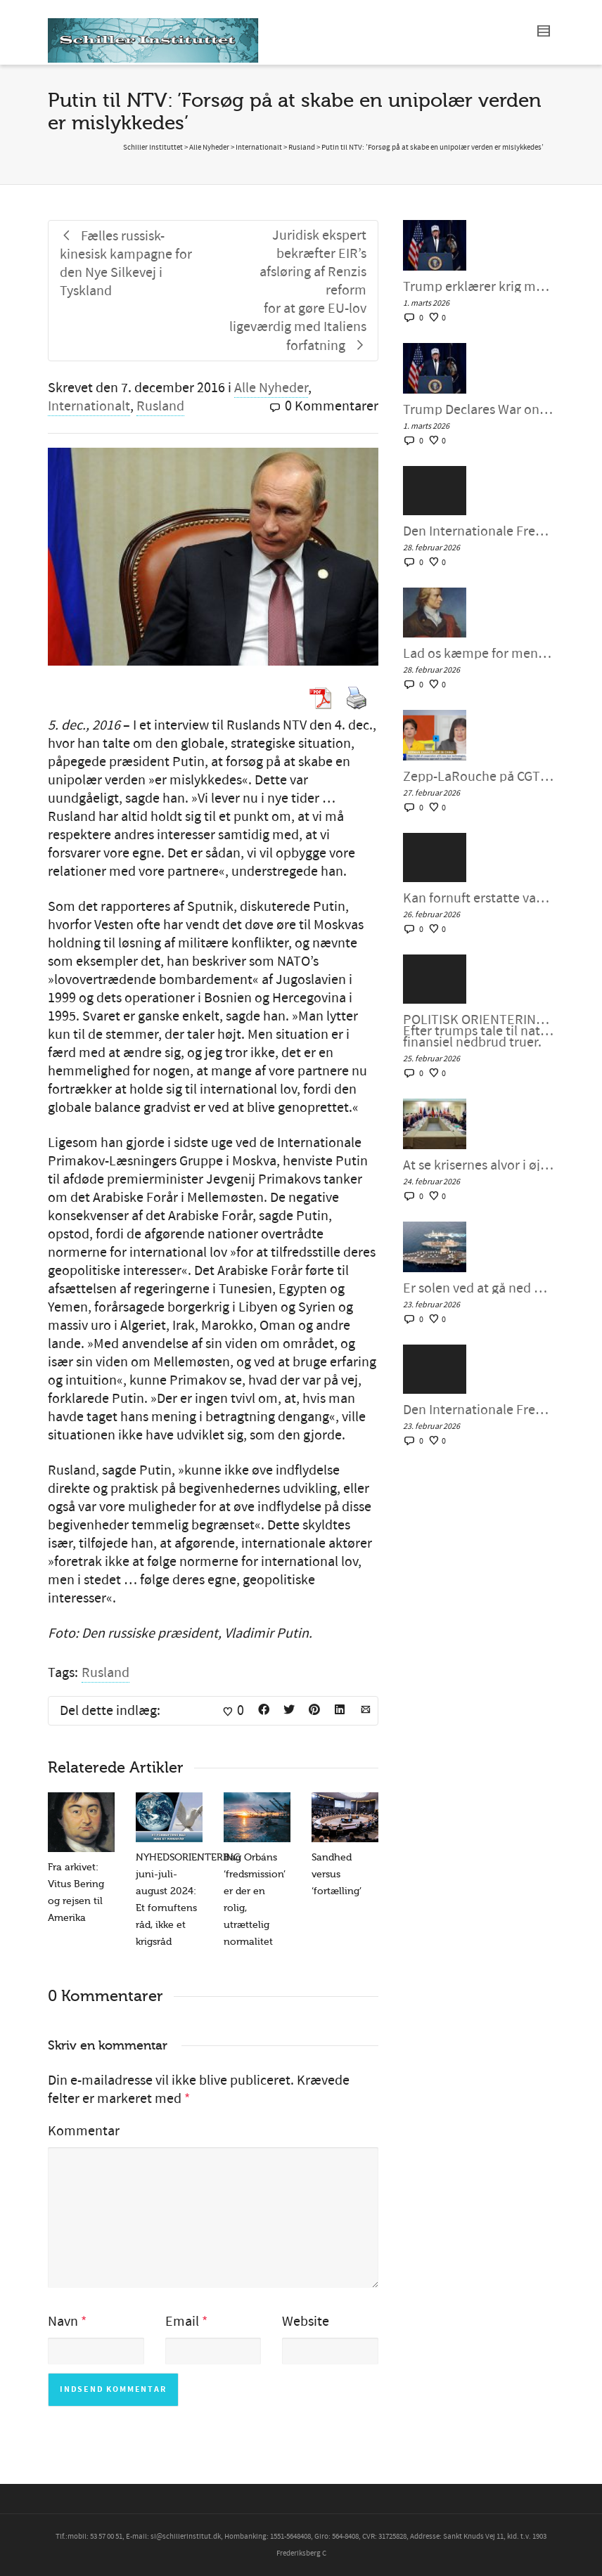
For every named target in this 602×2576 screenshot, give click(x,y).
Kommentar (84, 2131)
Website (305, 2321)
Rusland (160, 406)
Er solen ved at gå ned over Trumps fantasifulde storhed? (478, 1288)
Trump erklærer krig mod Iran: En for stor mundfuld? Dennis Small (478, 286)
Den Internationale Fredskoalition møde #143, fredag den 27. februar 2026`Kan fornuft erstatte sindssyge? (478, 531)
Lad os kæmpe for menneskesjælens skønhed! (478, 653)
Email (182, 2321)
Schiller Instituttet (153, 148)
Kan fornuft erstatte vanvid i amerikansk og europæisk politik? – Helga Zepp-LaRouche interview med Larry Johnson (478, 898)
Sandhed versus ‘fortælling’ (336, 1874)
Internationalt (89, 406)
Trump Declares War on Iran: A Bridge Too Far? (478, 409)
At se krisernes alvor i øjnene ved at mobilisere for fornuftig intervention (478, 1165)
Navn (63, 2321)
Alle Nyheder (271, 388)
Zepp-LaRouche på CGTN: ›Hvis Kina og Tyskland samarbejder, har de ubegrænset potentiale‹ (478, 776)
